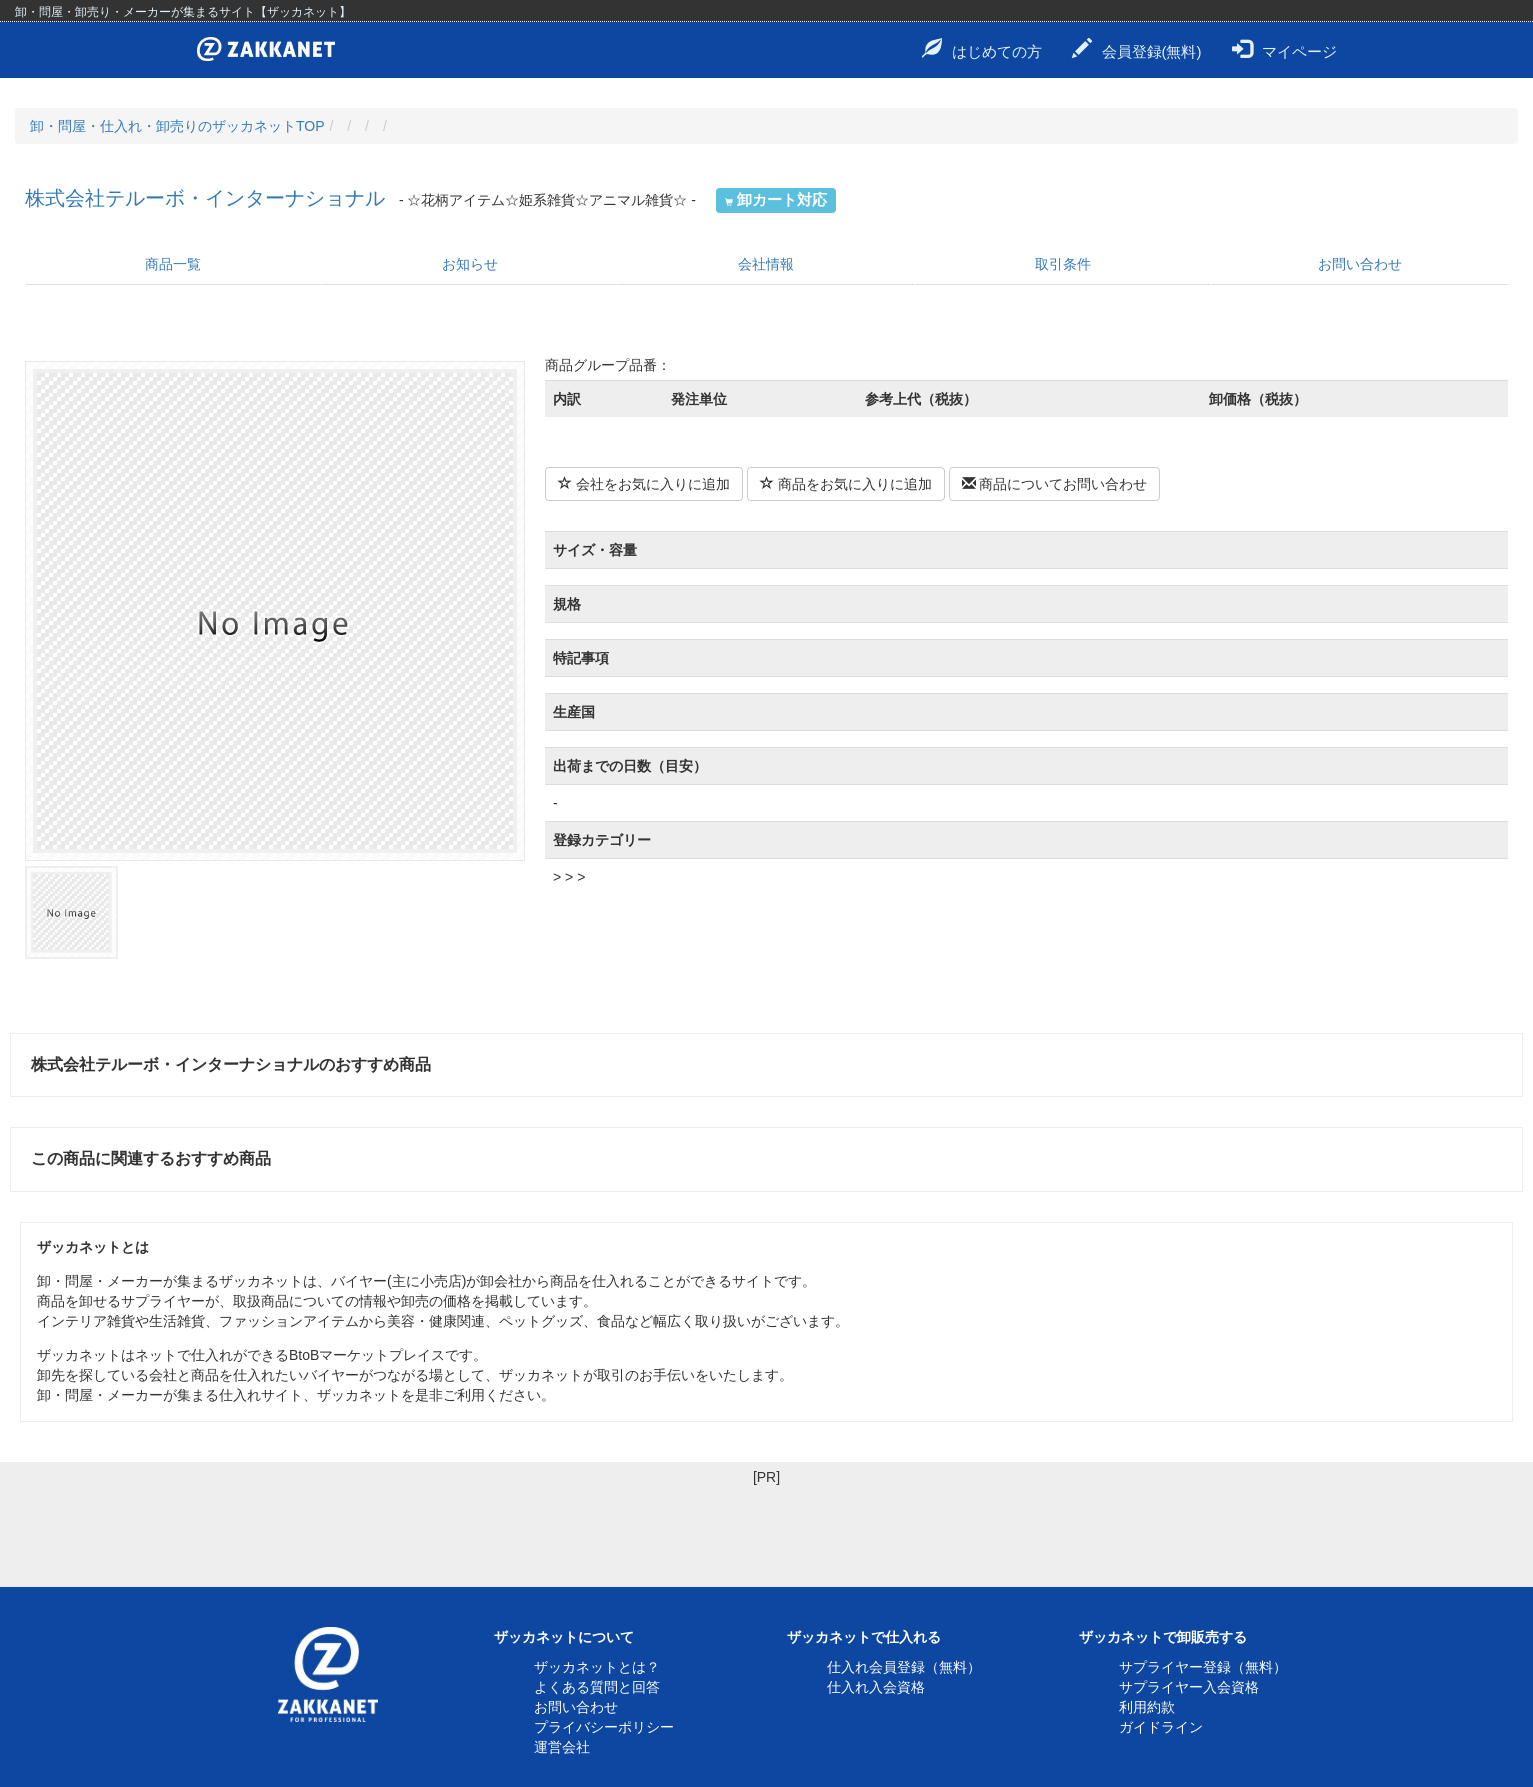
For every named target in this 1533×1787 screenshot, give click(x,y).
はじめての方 (982, 49)
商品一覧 (173, 264)
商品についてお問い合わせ (1055, 484)
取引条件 (1063, 264)
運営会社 (562, 1747)
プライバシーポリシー (604, 1727)
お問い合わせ (1360, 264)
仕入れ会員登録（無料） (904, 1667)
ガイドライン (1161, 1727)
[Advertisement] (767, 1532)
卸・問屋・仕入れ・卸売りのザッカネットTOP (177, 126)
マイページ (1284, 49)
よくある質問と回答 (597, 1687)
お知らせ (470, 264)
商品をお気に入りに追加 (846, 484)
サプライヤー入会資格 (1189, 1687)
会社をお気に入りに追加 (644, 484)
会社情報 (766, 264)
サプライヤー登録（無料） (1203, 1667)
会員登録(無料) (1137, 49)
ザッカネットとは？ (597, 1667)
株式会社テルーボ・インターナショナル (205, 198)
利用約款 (1147, 1707)
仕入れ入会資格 (876, 1687)
